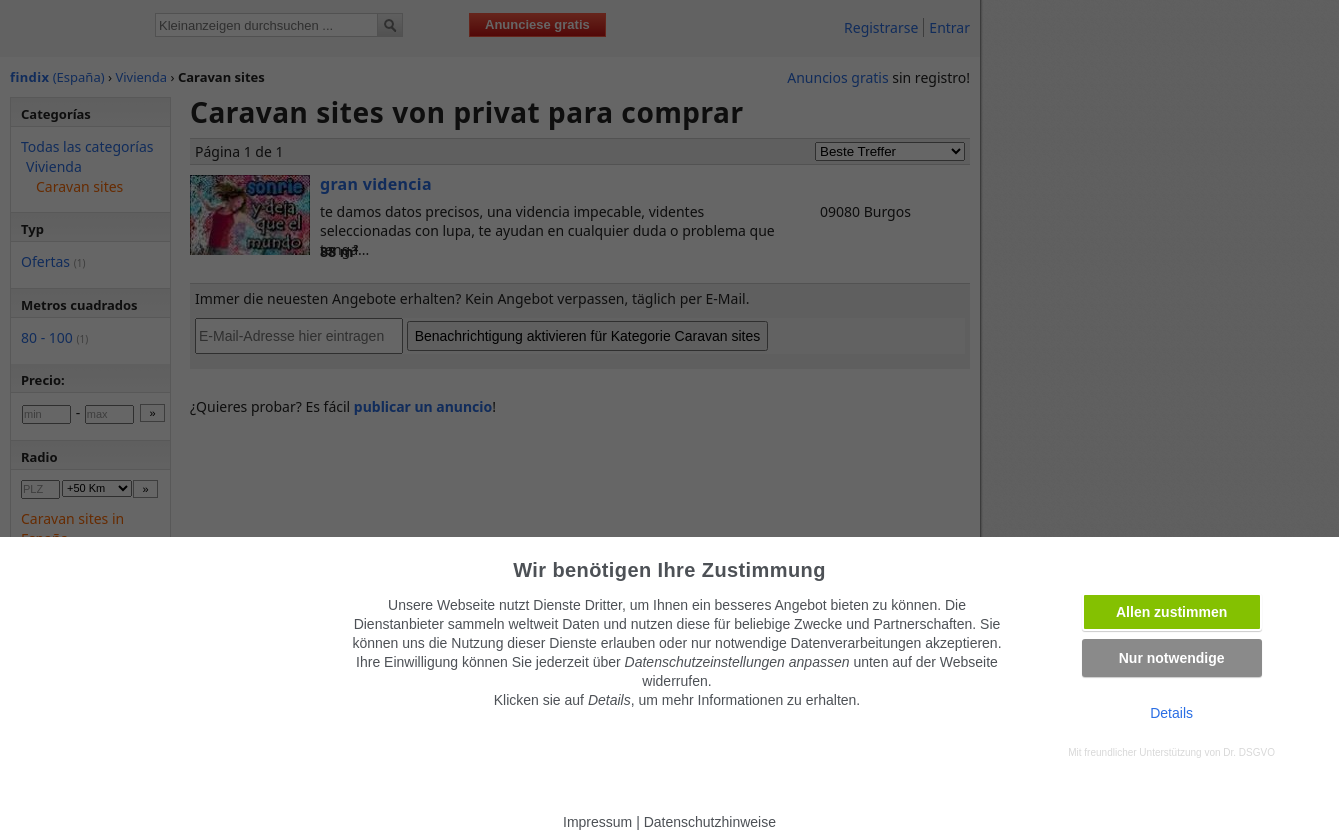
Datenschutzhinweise (710, 822)
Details (1171, 713)
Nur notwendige (1172, 658)
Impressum (597, 822)
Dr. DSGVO (1249, 752)
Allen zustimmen (1171, 612)
